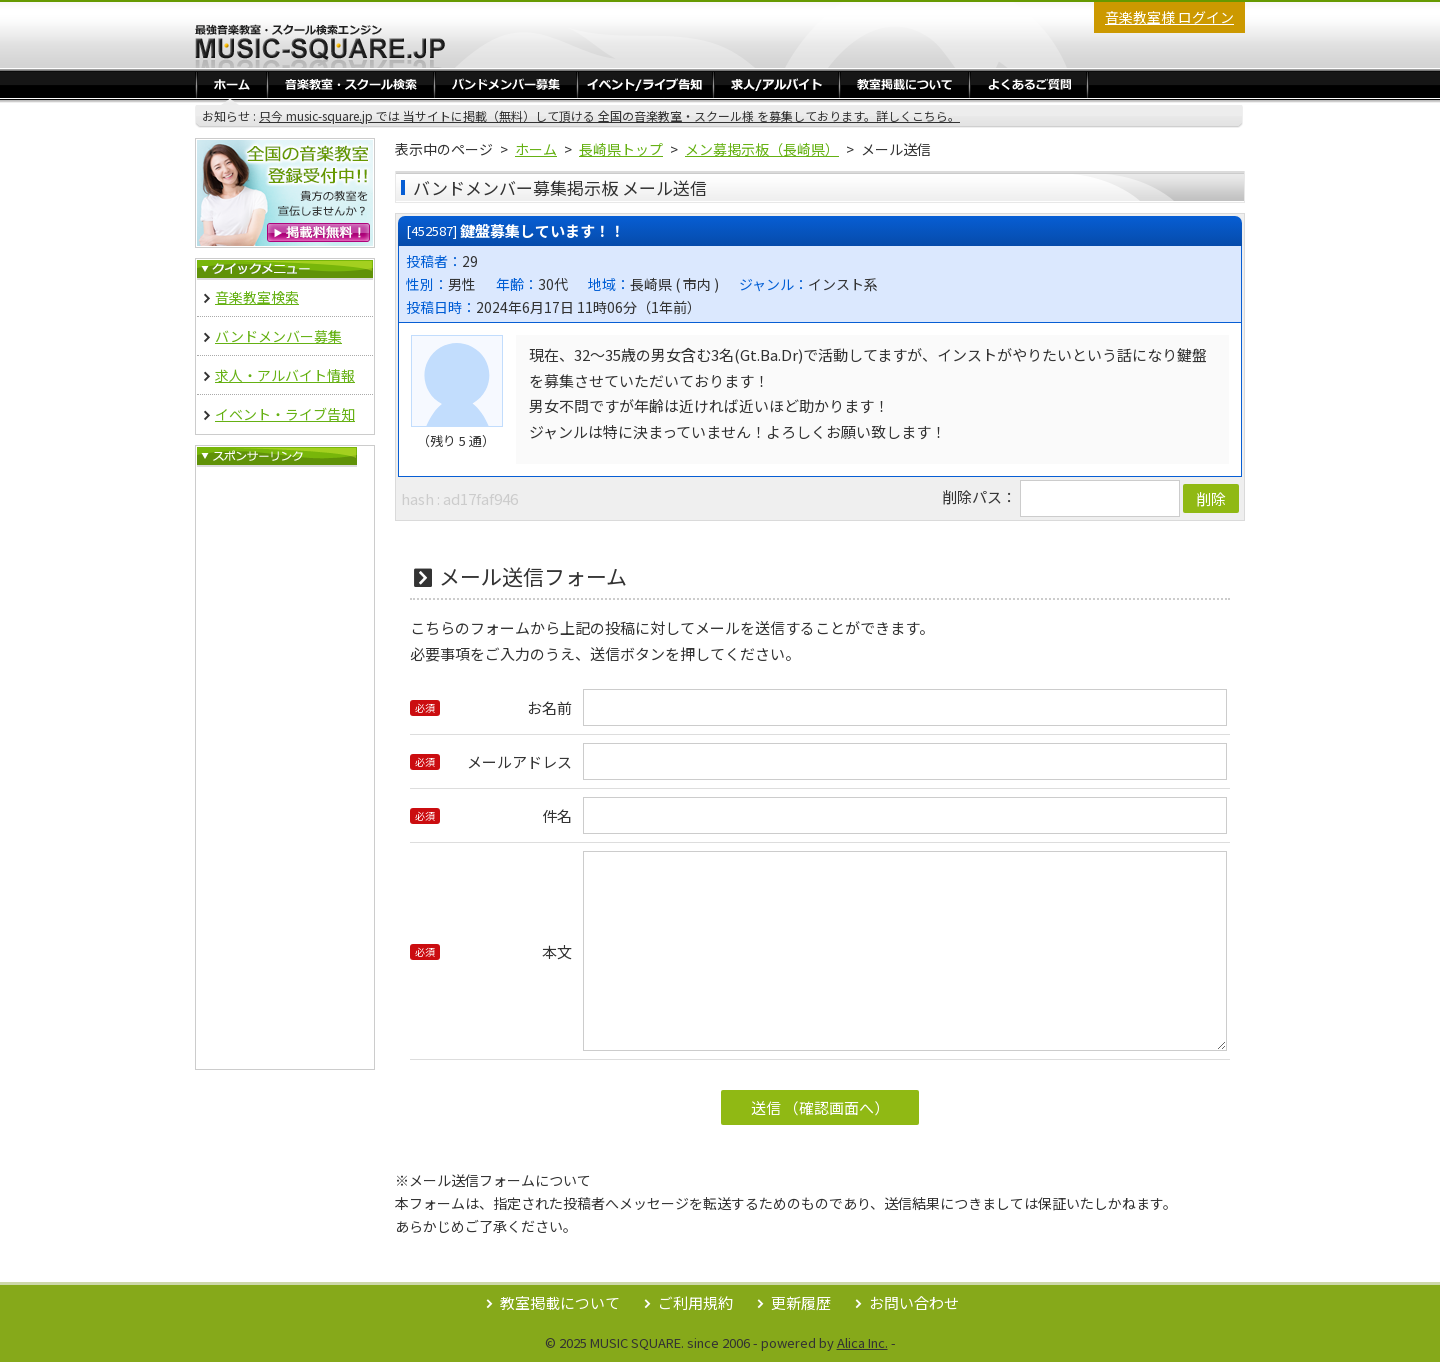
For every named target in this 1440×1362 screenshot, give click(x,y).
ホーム (232, 83)
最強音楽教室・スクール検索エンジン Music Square (320, 46)
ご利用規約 (695, 1302)
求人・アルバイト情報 (776, 83)
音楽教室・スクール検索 (351, 83)
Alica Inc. (862, 1342)
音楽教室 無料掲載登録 (285, 193)
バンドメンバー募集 (506, 83)
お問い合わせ (914, 1302)
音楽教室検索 (257, 297)
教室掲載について (560, 1302)
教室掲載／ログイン (904, 83)
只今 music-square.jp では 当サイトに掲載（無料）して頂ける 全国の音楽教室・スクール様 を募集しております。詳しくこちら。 (609, 115)
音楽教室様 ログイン (1169, 17)
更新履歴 (801, 1302)
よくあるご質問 (1028, 83)
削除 (1211, 498)
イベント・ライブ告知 (645, 83)
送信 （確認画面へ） (820, 1107)
